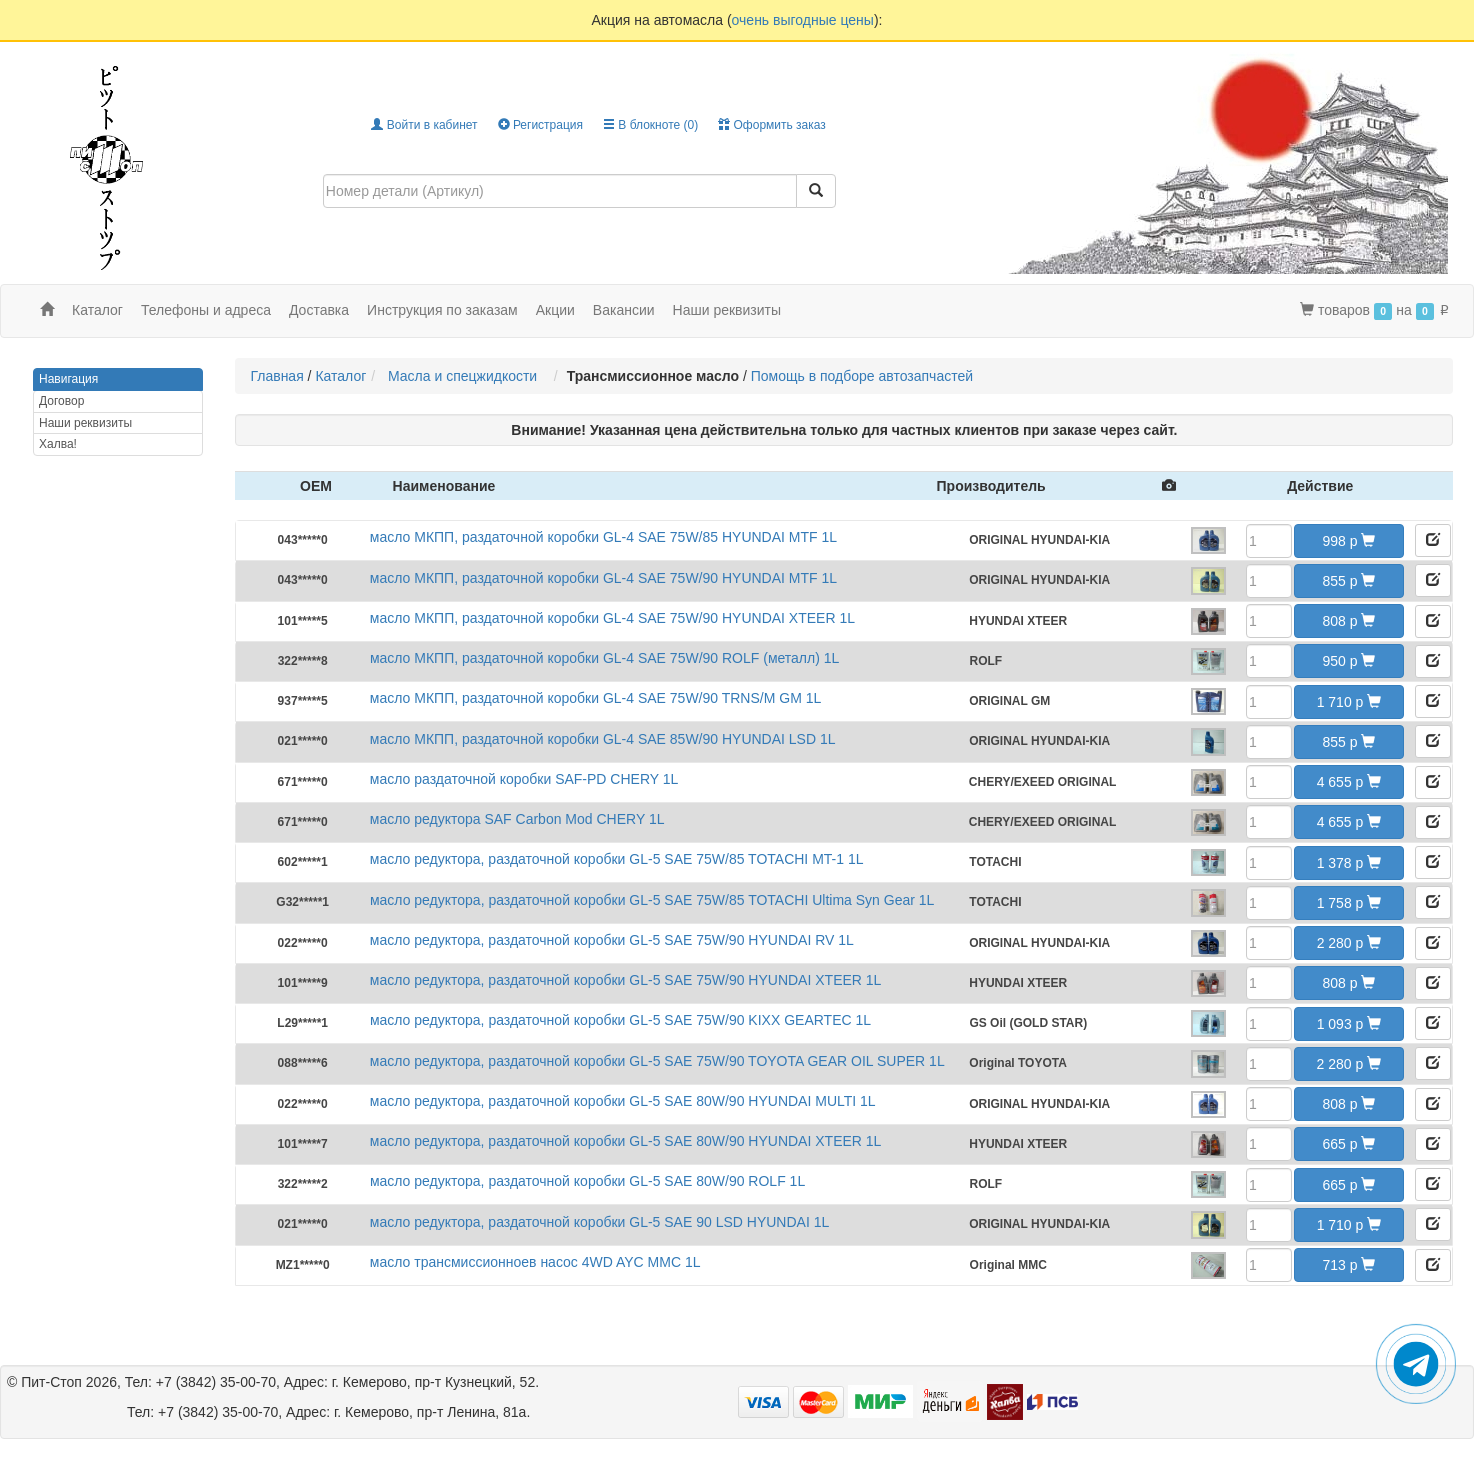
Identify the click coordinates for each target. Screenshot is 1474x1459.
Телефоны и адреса (206, 310)
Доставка (319, 310)
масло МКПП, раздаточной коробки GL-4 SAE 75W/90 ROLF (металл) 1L (604, 658)
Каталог (340, 376)
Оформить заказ (772, 125)
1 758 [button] (1349, 903)
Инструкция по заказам (442, 310)
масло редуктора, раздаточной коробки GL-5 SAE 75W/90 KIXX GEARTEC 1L (620, 1020)
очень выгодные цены (803, 20)
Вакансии (624, 310)
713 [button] (1348, 1265)
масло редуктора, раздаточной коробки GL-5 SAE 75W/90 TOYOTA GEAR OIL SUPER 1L (657, 1061)
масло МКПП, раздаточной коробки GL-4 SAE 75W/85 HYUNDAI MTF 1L (603, 537)
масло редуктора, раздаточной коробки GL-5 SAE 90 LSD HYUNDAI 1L (599, 1222)
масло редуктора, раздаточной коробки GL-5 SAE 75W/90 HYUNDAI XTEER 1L (626, 980)
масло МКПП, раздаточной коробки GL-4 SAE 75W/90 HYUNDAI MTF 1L (603, 578)
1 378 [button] (1349, 863)
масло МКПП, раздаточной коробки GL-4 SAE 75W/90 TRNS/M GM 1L (595, 698)
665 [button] (1348, 1144)
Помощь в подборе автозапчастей (862, 376)
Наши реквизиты (727, 310)
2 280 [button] (1349, 943)
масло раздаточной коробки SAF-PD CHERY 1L (524, 779)
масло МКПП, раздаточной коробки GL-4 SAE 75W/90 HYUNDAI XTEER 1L (612, 618)
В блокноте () (650, 125)
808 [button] (1348, 621)
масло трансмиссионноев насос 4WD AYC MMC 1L (535, 1262)
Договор (61, 401)
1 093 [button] (1349, 1024)
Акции (555, 310)
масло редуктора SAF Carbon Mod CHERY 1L (517, 819)
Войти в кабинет (424, 125)
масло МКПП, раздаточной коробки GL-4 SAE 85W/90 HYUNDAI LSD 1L (603, 739)
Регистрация (540, 125)
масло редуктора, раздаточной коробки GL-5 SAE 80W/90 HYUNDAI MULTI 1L (623, 1101)
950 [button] (1348, 661)
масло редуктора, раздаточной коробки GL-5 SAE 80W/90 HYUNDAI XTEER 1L (626, 1141)
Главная (276, 376)
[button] (1433, 540)
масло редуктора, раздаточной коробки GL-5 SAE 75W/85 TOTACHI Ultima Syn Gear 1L (652, 900)
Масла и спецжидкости (466, 376)
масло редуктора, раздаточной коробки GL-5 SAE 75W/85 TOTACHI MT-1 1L (617, 859)
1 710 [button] (1349, 702)
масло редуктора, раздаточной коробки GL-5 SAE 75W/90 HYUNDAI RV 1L (612, 940)
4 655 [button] (1349, 782)
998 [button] (1348, 541)
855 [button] (1348, 581)
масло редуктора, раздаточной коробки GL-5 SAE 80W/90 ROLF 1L (587, 1181)
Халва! (58, 444)
